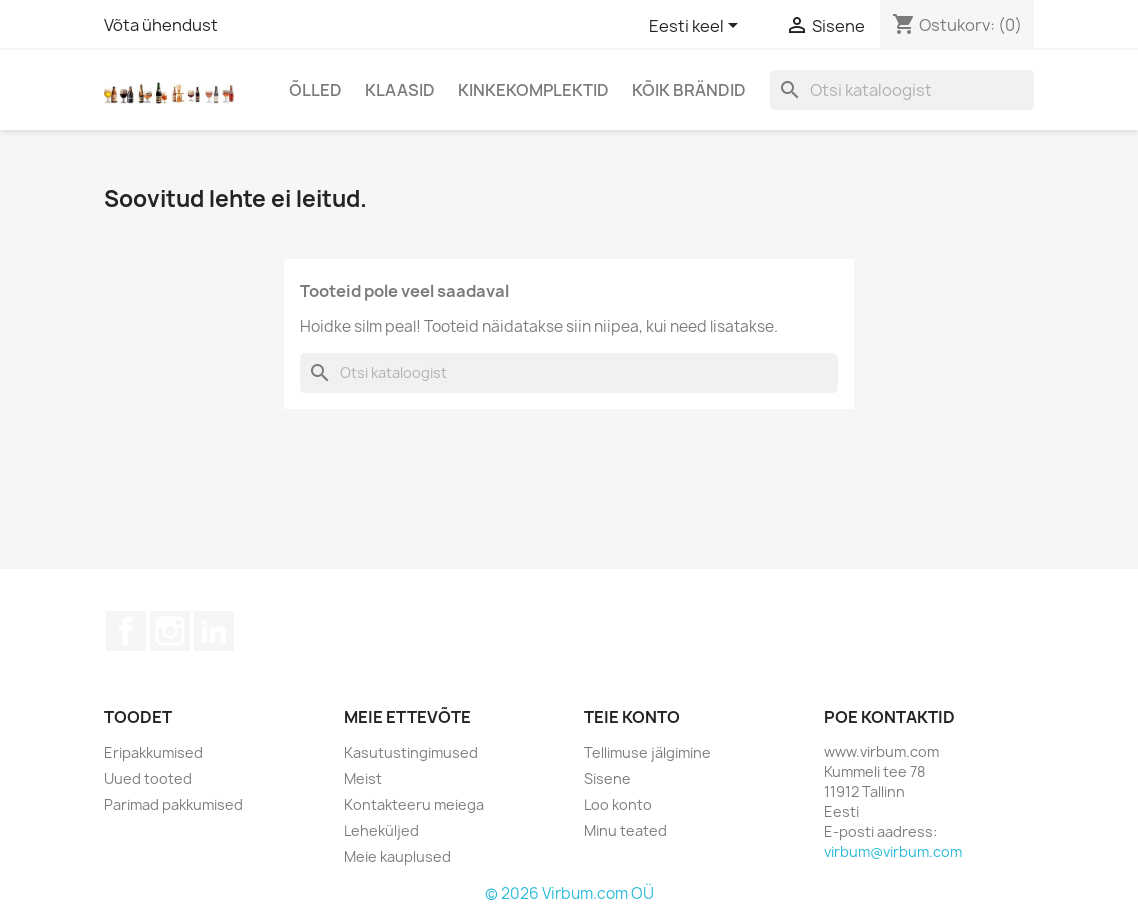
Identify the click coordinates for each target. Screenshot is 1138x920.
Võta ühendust (161, 25)
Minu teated (625, 830)
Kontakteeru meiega (414, 804)
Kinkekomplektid (533, 90)
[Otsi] (902, 90)
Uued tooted (148, 778)
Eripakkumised (153, 752)
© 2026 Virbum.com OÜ (569, 893)
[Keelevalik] (697, 27)
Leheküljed (381, 830)
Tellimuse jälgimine (647, 752)
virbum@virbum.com (893, 851)
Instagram (170, 631)
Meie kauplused (397, 856)
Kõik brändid (689, 90)
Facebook (126, 631)
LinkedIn (214, 631)
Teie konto (632, 717)
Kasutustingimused (411, 752)
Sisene (607, 778)
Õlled (315, 90)
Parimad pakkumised (173, 804)
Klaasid (400, 90)
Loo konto (618, 804)
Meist (363, 778)
